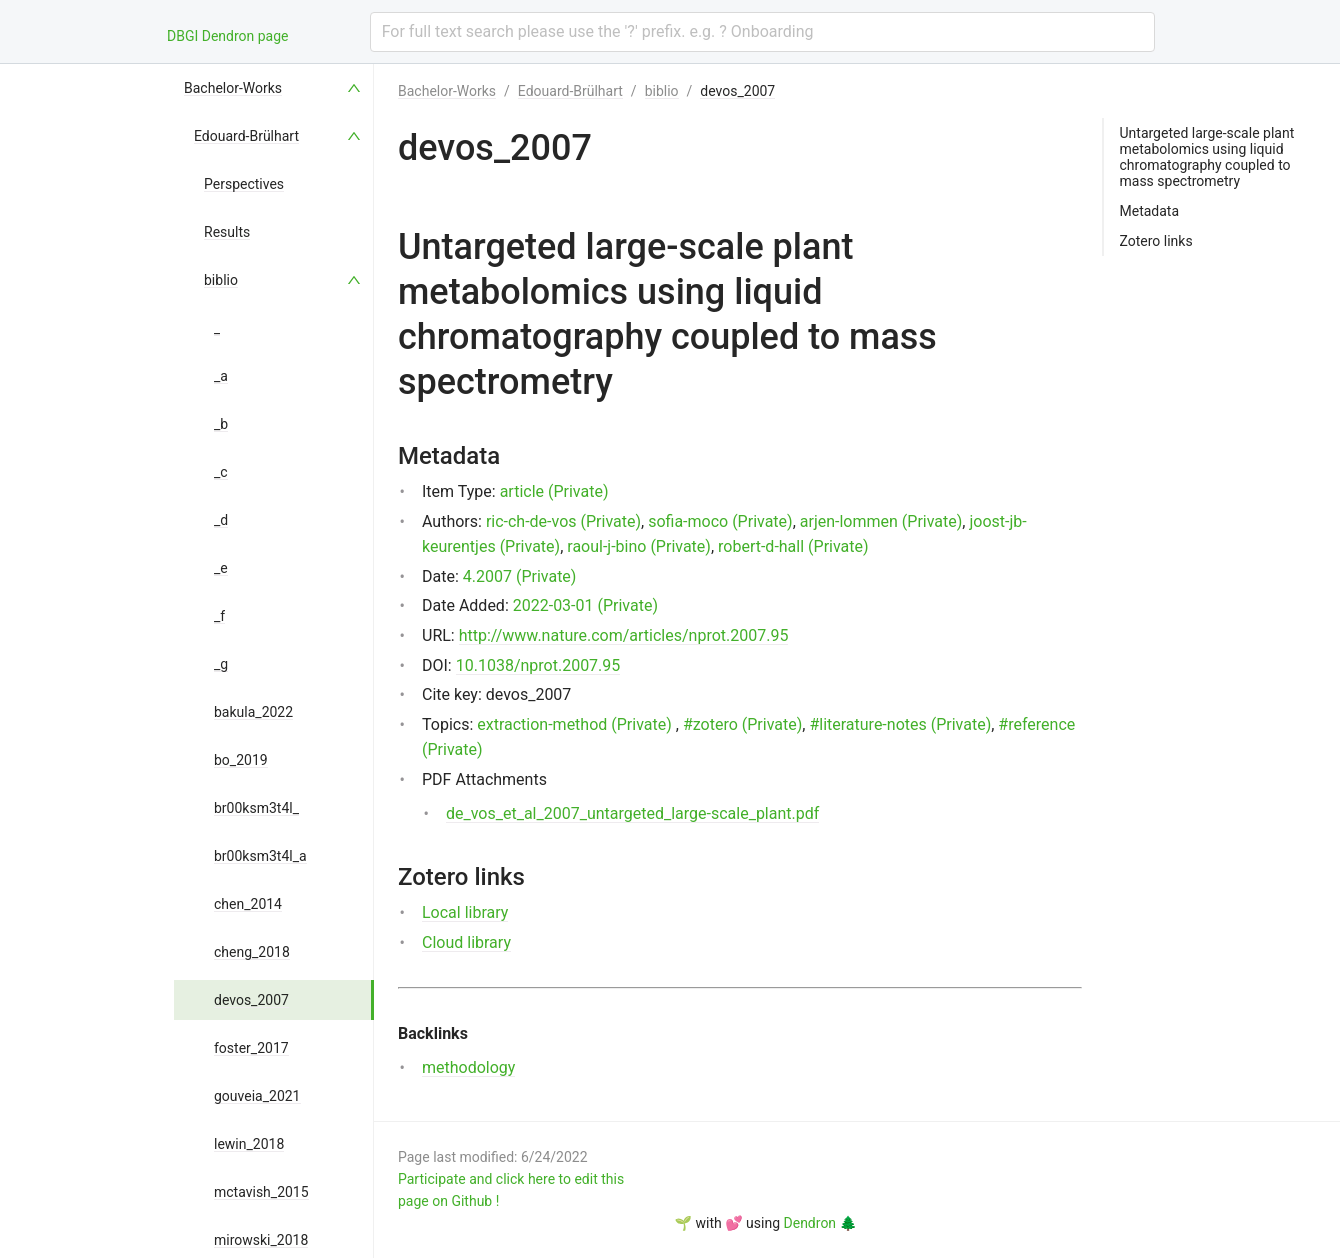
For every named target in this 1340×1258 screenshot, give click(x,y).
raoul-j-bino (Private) (639, 546)
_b (221, 424)
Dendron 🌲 (820, 1223)
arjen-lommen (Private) (881, 521)
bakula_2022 (253, 712)
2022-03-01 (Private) (585, 605)
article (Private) (554, 491)
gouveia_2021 (257, 1096)
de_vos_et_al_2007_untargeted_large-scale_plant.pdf (632, 813)
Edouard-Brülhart (246, 136)
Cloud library (466, 942)
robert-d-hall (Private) (793, 546)
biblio (221, 280)
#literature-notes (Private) (900, 724)
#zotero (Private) (742, 724)
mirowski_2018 (261, 1240)
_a (221, 376)
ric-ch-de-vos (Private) (563, 521)
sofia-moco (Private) (720, 521)
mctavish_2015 (261, 1192)
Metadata (1150, 211)
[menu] (274, 661)
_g (221, 664)
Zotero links (1156, 241)
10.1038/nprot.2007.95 (538, 665)
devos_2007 (251, 1000)
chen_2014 (248, 904)
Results (227, 232)
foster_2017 (251, 1048)
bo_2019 (241, 760)
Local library (465, 912)
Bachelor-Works (233, 88)
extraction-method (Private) (574, 724)
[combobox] (762, 32)
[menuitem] (274, 88)
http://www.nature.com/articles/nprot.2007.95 (624, 635)
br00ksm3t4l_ (256, 808)
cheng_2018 (252, 952)
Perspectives (244, 184)
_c (221, 472)
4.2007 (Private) (520, 576)
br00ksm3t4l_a (260, 856)
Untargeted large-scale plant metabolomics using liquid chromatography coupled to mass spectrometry (1207, 157)
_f (219, 616)
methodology (468, 1067)
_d (221, 520)
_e (221, 568)
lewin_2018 (249, 1144)
